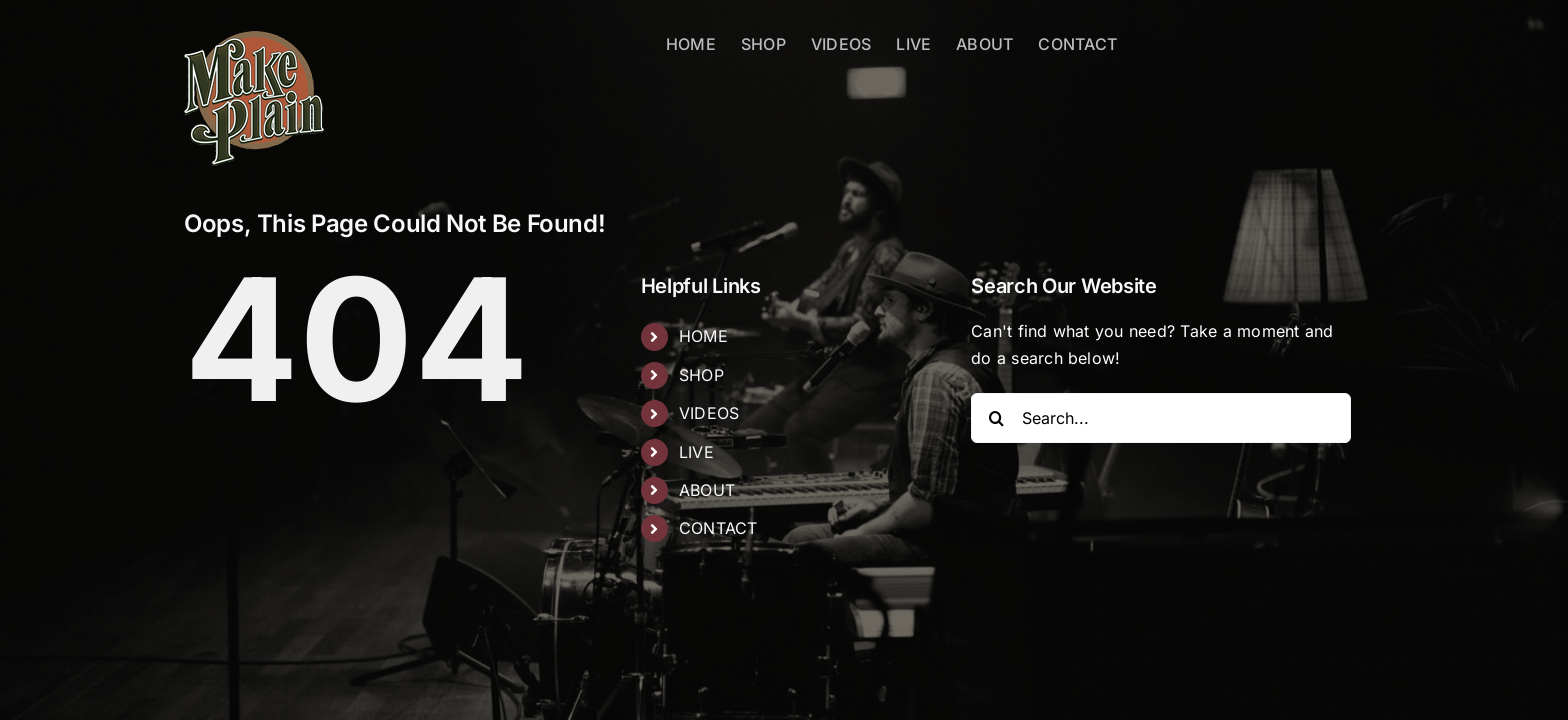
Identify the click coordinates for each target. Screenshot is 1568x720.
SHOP (701, 375)
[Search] (996, 418)
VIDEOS (709, 413)
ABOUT (707, 490)
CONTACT (718, 528)
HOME (703, 336)
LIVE (696, 452)
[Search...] (1161, 418)
